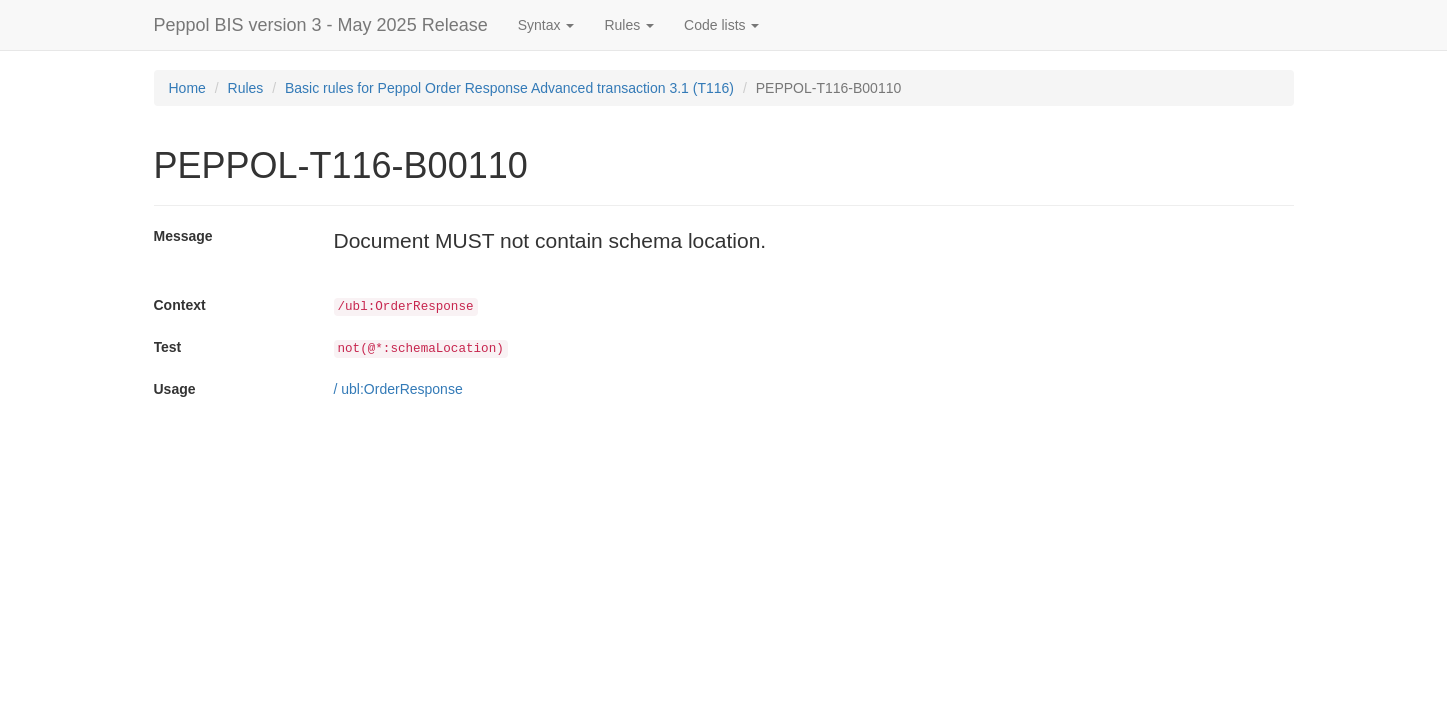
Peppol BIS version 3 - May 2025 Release (321, 25)
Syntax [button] (546, 25)
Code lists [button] (721, 25)
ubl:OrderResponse (401, 389)
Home (187, 88)
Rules (246, 88)
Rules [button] (629, 25)
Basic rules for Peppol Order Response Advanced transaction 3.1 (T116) (509, 88)
